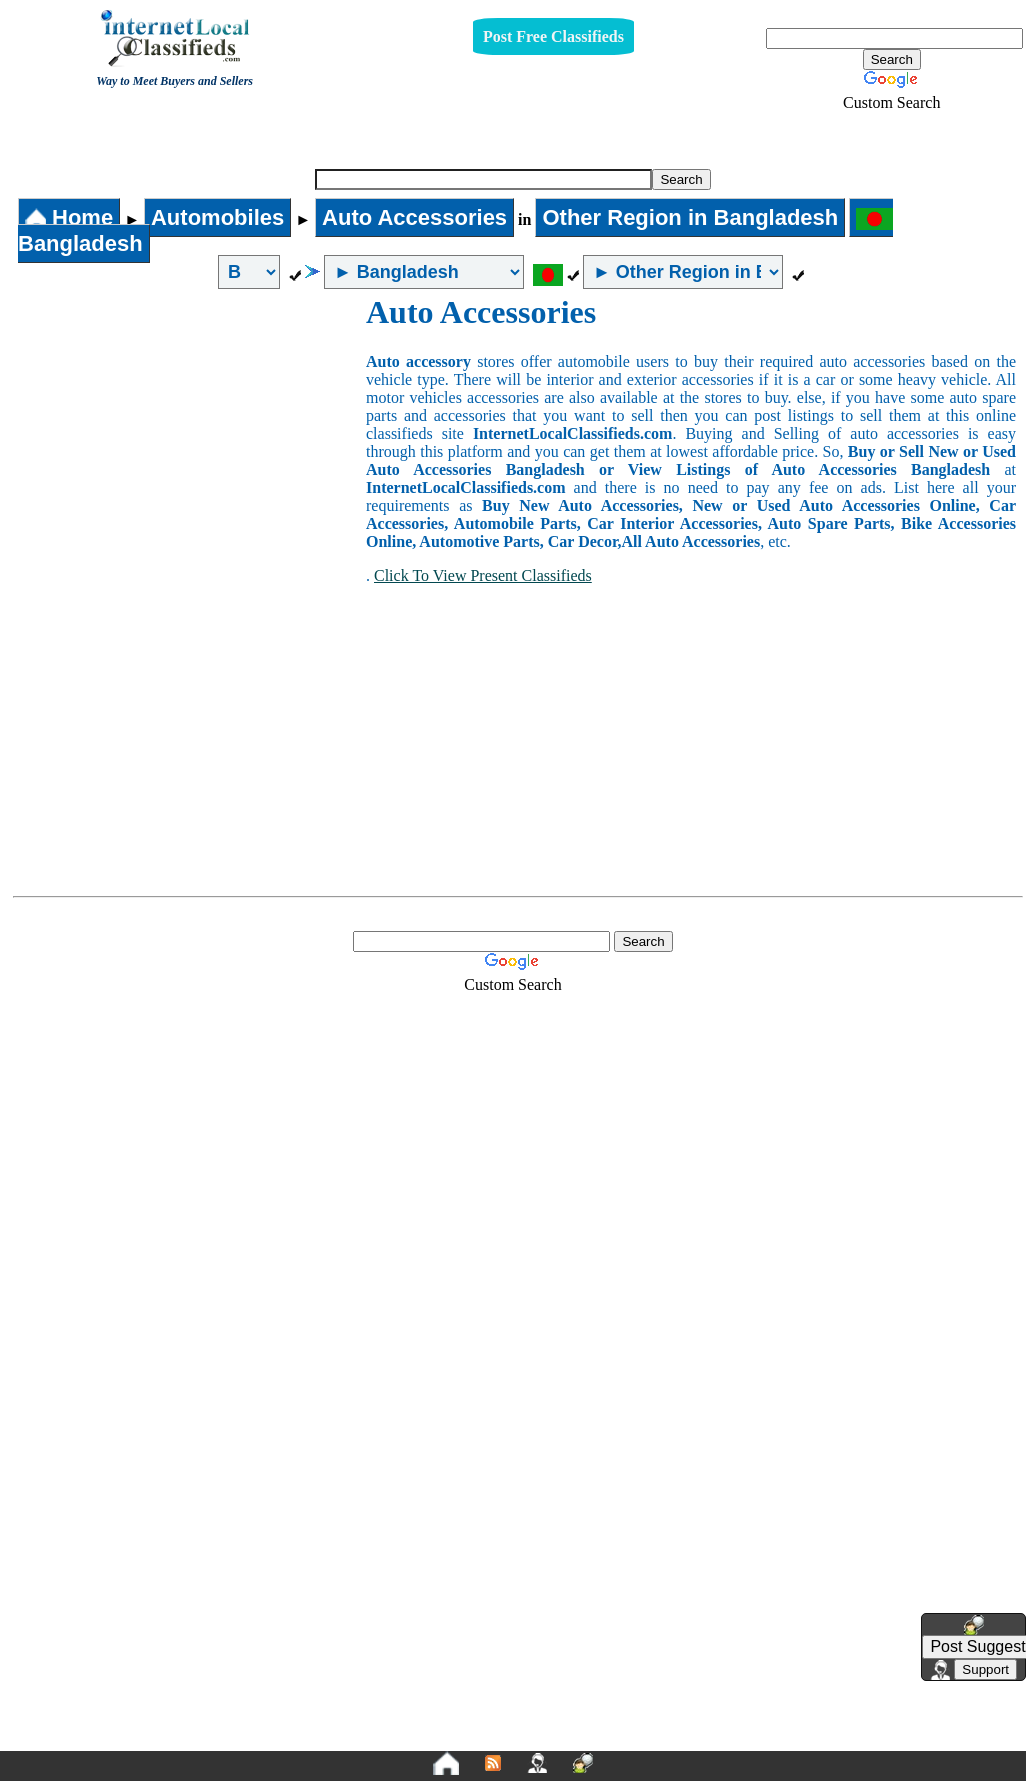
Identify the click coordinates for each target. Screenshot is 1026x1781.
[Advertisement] (188, 444)
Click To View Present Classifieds (483, 575)
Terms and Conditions (560, 1741)
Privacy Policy (390, 1741)
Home (69, 217)
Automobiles (217, 217)
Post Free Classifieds (553, 36)
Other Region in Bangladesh (690, 217)
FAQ (668, 1741)
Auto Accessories (504, 136)
